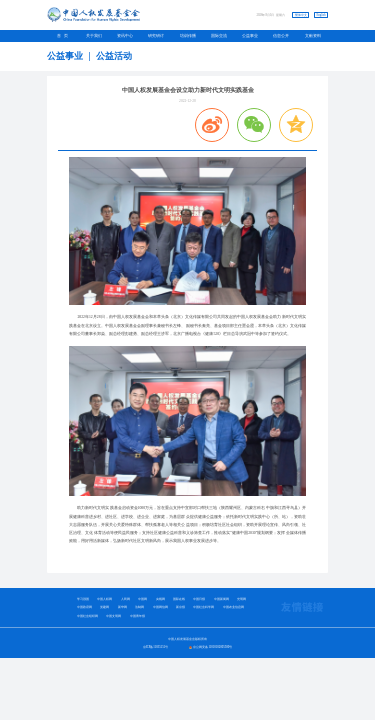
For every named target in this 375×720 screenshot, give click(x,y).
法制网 (139, 607)
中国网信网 (160, 607)
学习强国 (83, 599)
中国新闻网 (221, 599)
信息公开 (281, 36)
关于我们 (94, 36)
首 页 (62, 36)
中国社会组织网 (87, 616)
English (320, 15)
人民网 (125, 599)
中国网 (142, 599)
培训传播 (188, 36)
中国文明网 (113, 616)
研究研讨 (156, 36)
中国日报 (199, 599)
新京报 (180, 607)
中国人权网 (104, 599)
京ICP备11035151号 (156, 647)
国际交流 (219, 36)
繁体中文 (301, 15)
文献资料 (313, 36)
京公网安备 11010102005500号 (213, 647)
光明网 (241, 599)
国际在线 (179, 599)
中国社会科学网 (203, 607)
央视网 (160, 599)
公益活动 (114, 56)
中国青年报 (137, 616)
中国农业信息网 (233, 607)
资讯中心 (125, 36)
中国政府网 (84, 607)
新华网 (122, 607)
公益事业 (250, 36)
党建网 (104, 607)
